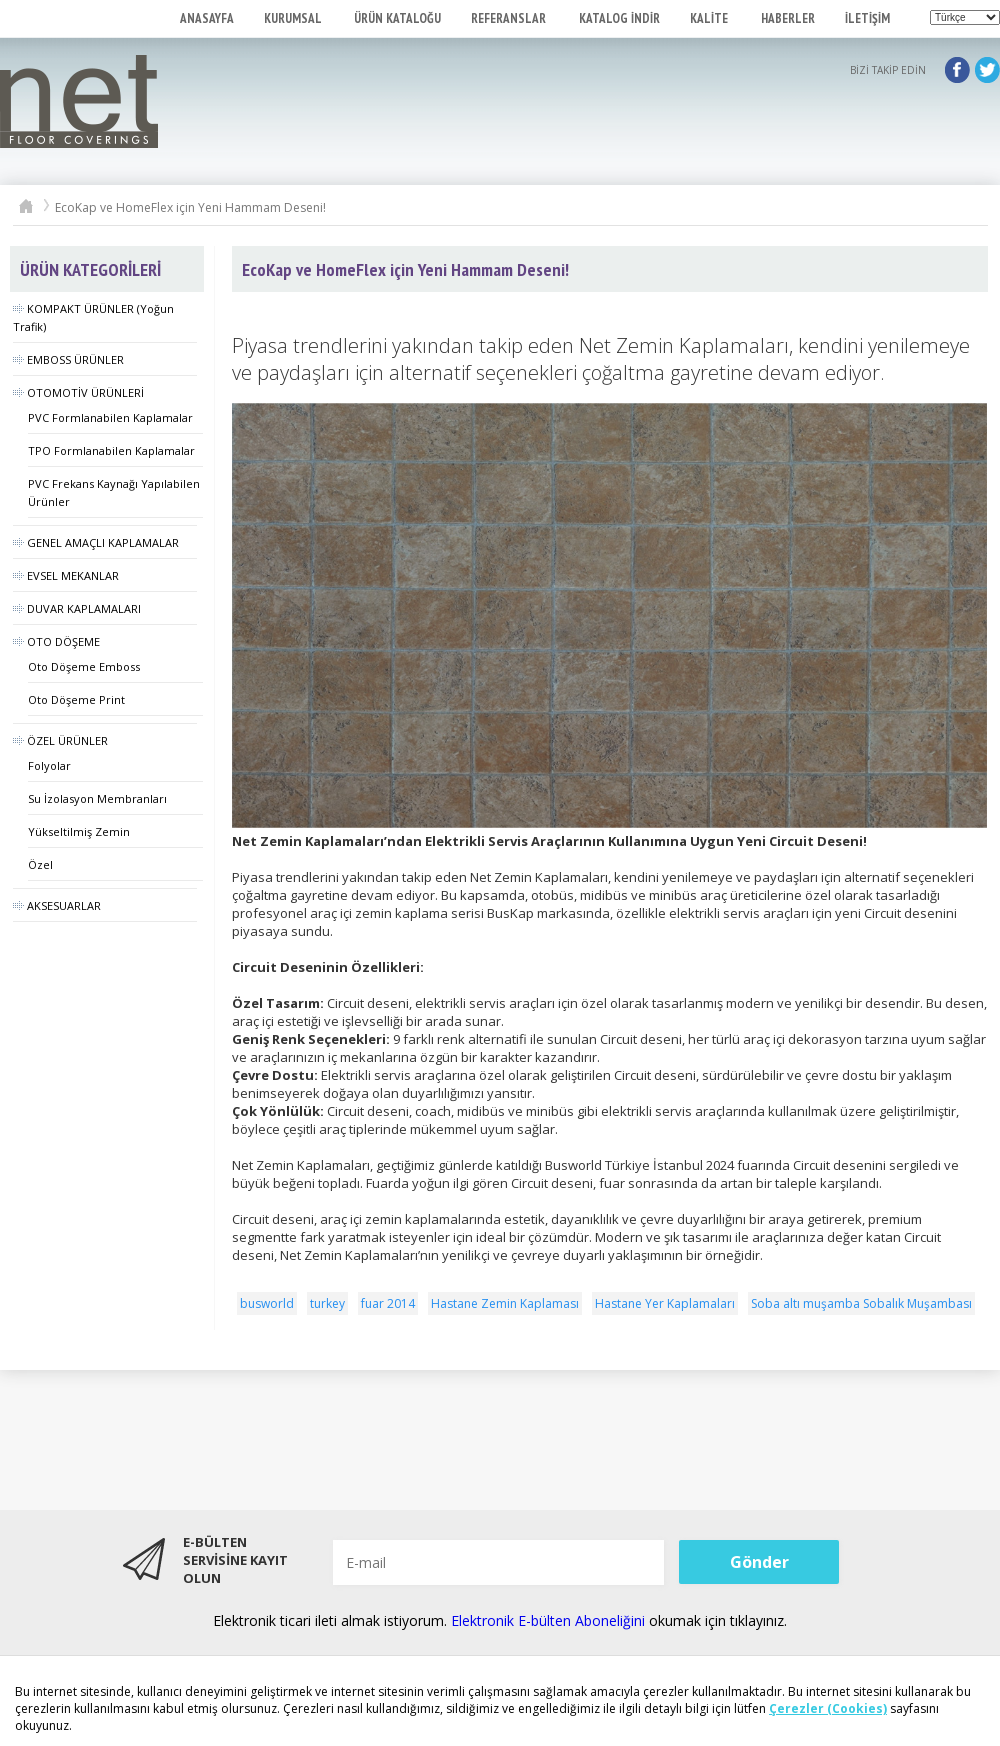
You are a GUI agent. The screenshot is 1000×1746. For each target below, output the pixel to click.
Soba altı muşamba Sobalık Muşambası (861, 1303)
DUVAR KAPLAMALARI (77, 608)
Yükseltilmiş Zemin (79, 831)
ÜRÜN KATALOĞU (397, 18)
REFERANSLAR (510, 18)
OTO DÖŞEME (56, 641)
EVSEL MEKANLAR (66, 575)
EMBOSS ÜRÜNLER (68, 359)
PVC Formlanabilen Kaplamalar (110, 417)
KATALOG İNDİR (619, 18)
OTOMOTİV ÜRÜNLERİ (78, 392)
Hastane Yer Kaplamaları (665, 1303)
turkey (327, 1303)
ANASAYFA (207, 18)
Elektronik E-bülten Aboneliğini (550, 1620)
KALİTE (710, 18)
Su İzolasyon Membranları (97, 798)
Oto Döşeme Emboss (84, 666)
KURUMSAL (294, 18)
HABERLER (788, 18)
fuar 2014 (388, 1303)
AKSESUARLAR (57, 905)
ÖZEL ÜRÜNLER (60, 740)
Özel (40, 864)
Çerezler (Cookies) (828, 1708)
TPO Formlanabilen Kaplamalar (111, 450)
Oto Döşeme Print (76, 699)
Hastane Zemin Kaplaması (505, 1303)
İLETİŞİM (867, 18)
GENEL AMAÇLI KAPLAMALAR (96, 542)
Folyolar (49, 765)
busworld (267, 1303)
